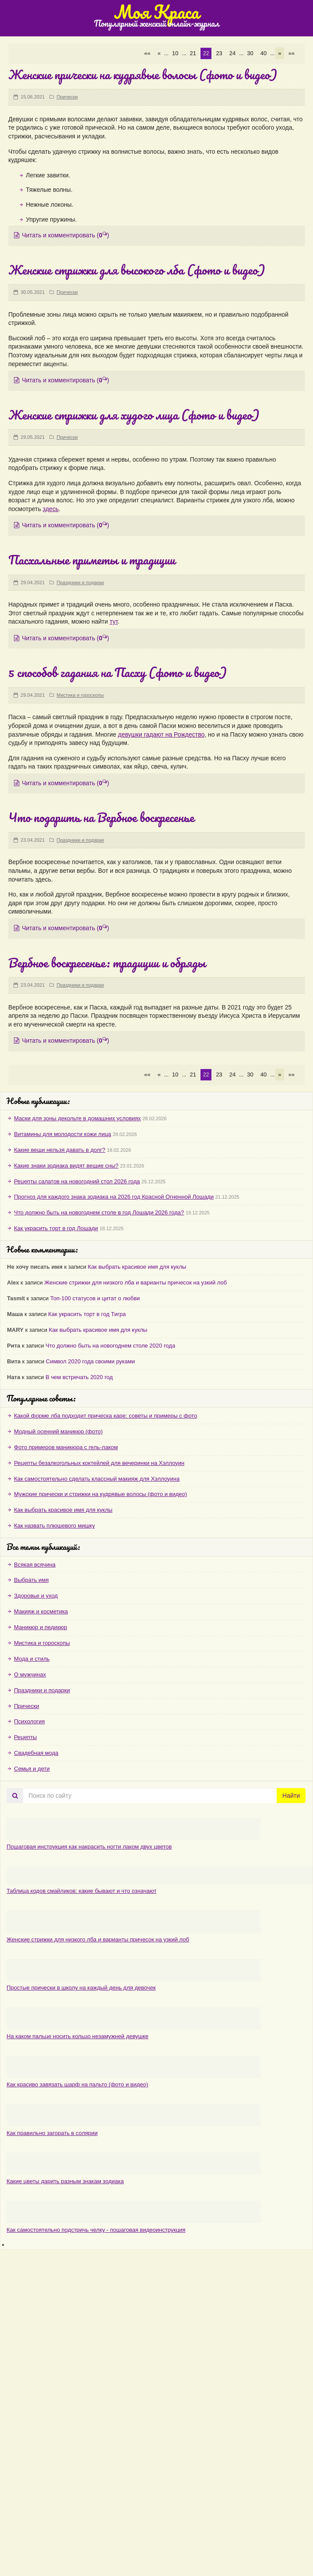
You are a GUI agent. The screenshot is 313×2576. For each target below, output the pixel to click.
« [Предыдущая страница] (159, 53)
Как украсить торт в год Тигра (87, 1314)
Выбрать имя (31, 1580)
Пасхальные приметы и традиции (91, 560)
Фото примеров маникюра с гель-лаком (66, 1447)
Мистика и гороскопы (80, 695)
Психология (29, 1721)
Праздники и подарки (80, 582)
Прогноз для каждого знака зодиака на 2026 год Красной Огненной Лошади (114, 1196)
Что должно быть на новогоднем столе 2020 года (110, 1345)
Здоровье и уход (36, 1595)
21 (193, 53)
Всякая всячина (35, 1564)
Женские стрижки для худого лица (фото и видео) (134, 415)
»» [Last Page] (291, 53)
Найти (291, 1795)
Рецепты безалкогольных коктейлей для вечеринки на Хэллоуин (99, 1463)
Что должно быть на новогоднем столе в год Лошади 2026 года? (99, 1212)
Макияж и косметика (41, 1611)
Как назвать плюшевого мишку (54, 1525)
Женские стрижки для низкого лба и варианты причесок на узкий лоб (135, 1282)
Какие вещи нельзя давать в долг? (60, 1150)
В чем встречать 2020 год (79, 1377)
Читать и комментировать (61, 235)
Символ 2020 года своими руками (90, 1361)
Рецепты (25, 1737)
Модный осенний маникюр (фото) (58, 1431)
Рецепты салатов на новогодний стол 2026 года (77, 1181)
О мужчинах (30, 1674)
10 (175, 53)
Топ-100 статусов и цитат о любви (95, 1298)
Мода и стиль (31, 1658)
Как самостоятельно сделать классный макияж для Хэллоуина (96, 1478)
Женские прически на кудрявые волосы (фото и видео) (142, 74)
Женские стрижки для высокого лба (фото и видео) (136, 270)
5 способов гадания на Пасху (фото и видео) (117, 672)
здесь (51, 508)
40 (263, 53)
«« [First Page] (147, 53)
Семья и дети (31, 1768)
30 (250, 53)
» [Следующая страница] (279, 53)
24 (232, 53)
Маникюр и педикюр (40, 1627)
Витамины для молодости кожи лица (62, 1134)
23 (219, 53)
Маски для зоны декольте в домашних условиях (77, 1118)
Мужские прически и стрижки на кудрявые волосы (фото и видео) (100, 1494)
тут (113, 621)
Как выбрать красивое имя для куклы (137, 1266)
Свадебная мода (36, 1753)
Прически (66, 96)
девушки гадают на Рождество (161, 734)
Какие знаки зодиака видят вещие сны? (66, 1165)
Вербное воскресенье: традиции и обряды (107, 963)
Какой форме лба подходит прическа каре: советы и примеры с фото (105, 1415)
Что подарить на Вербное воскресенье (101, 817)
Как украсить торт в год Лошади (56, 1228)
